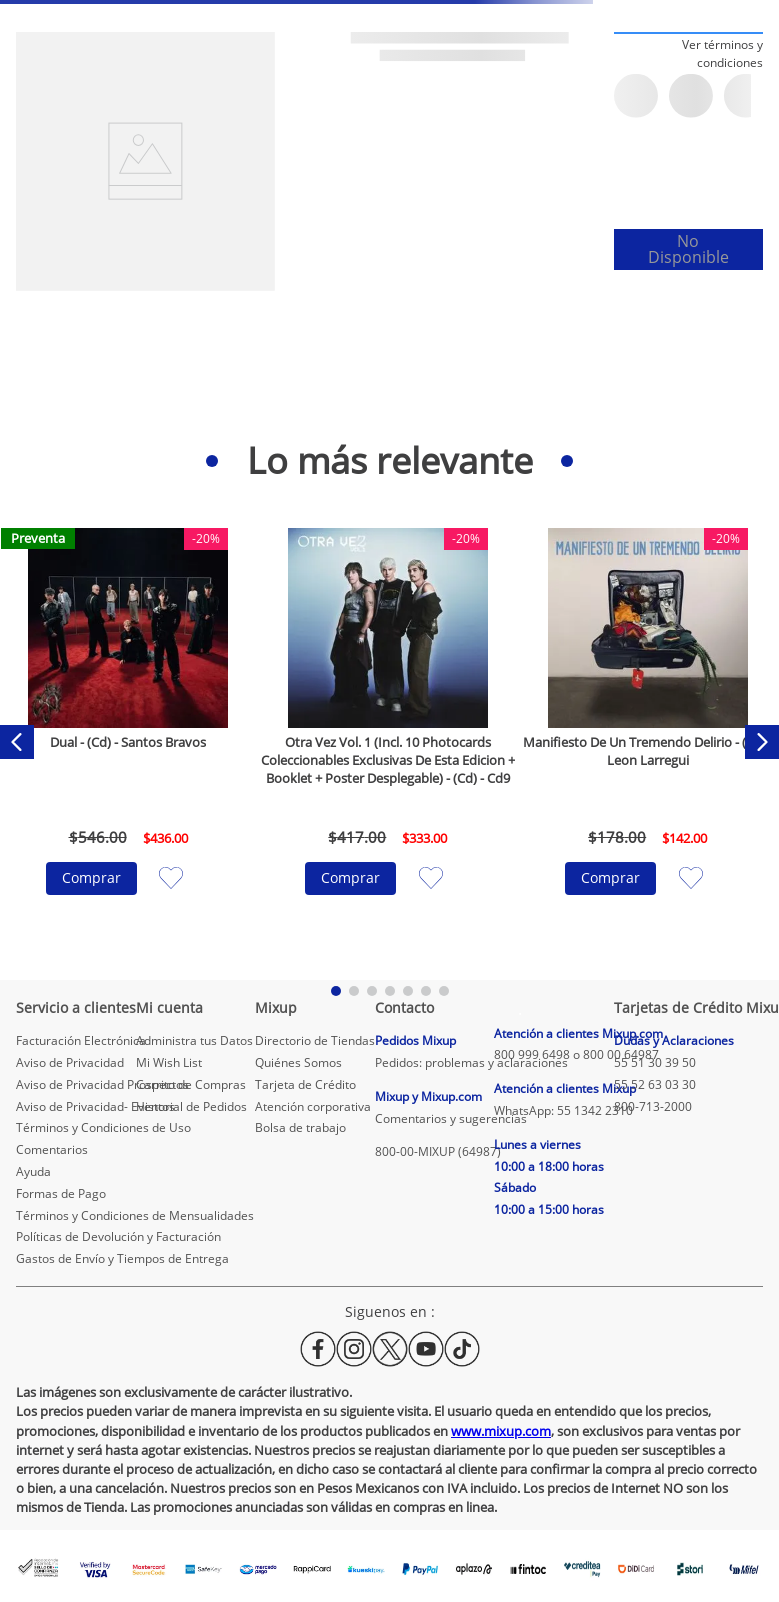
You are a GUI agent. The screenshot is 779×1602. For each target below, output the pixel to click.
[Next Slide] (762, 742)
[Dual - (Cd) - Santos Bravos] (128, 742)
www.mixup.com (501, 1431)
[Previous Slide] (17, 742)
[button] (688, 53)
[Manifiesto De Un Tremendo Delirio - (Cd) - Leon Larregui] (647, 742)
